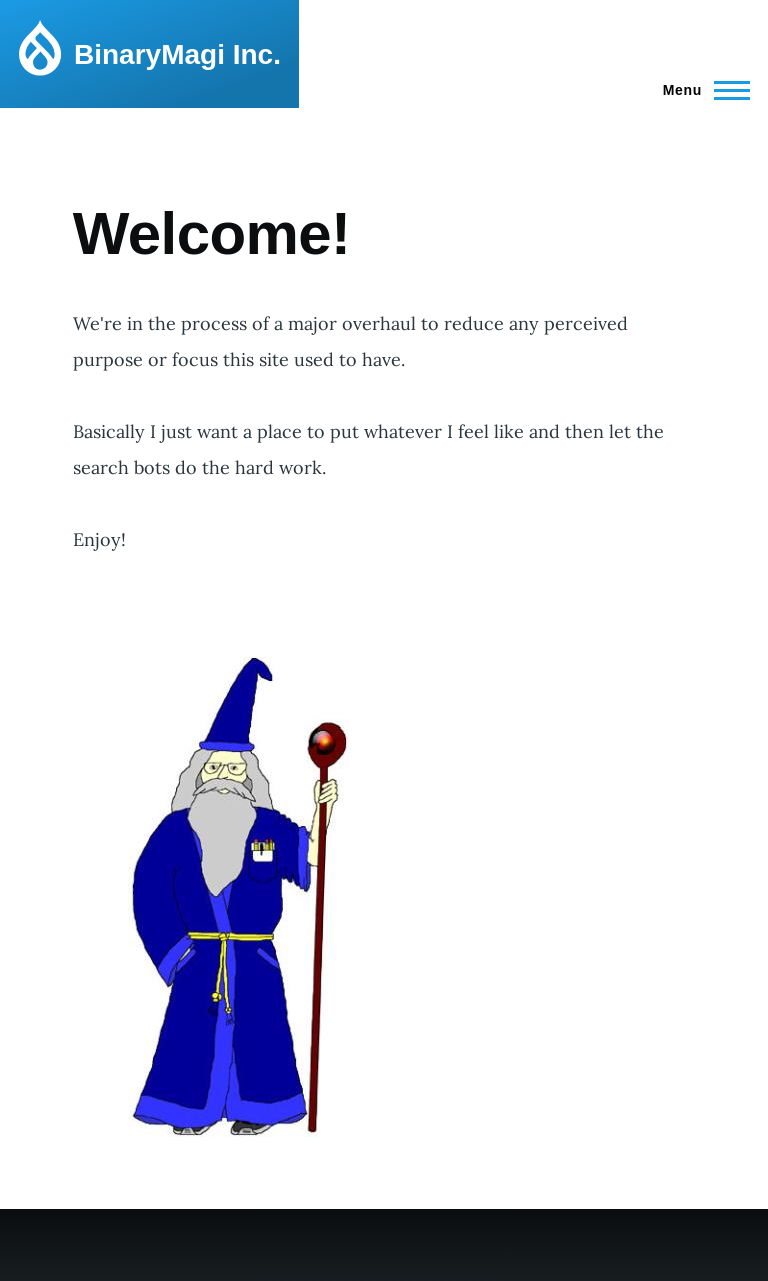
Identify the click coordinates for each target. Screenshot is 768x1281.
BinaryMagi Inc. (177, 54)
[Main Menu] (700, 90)
